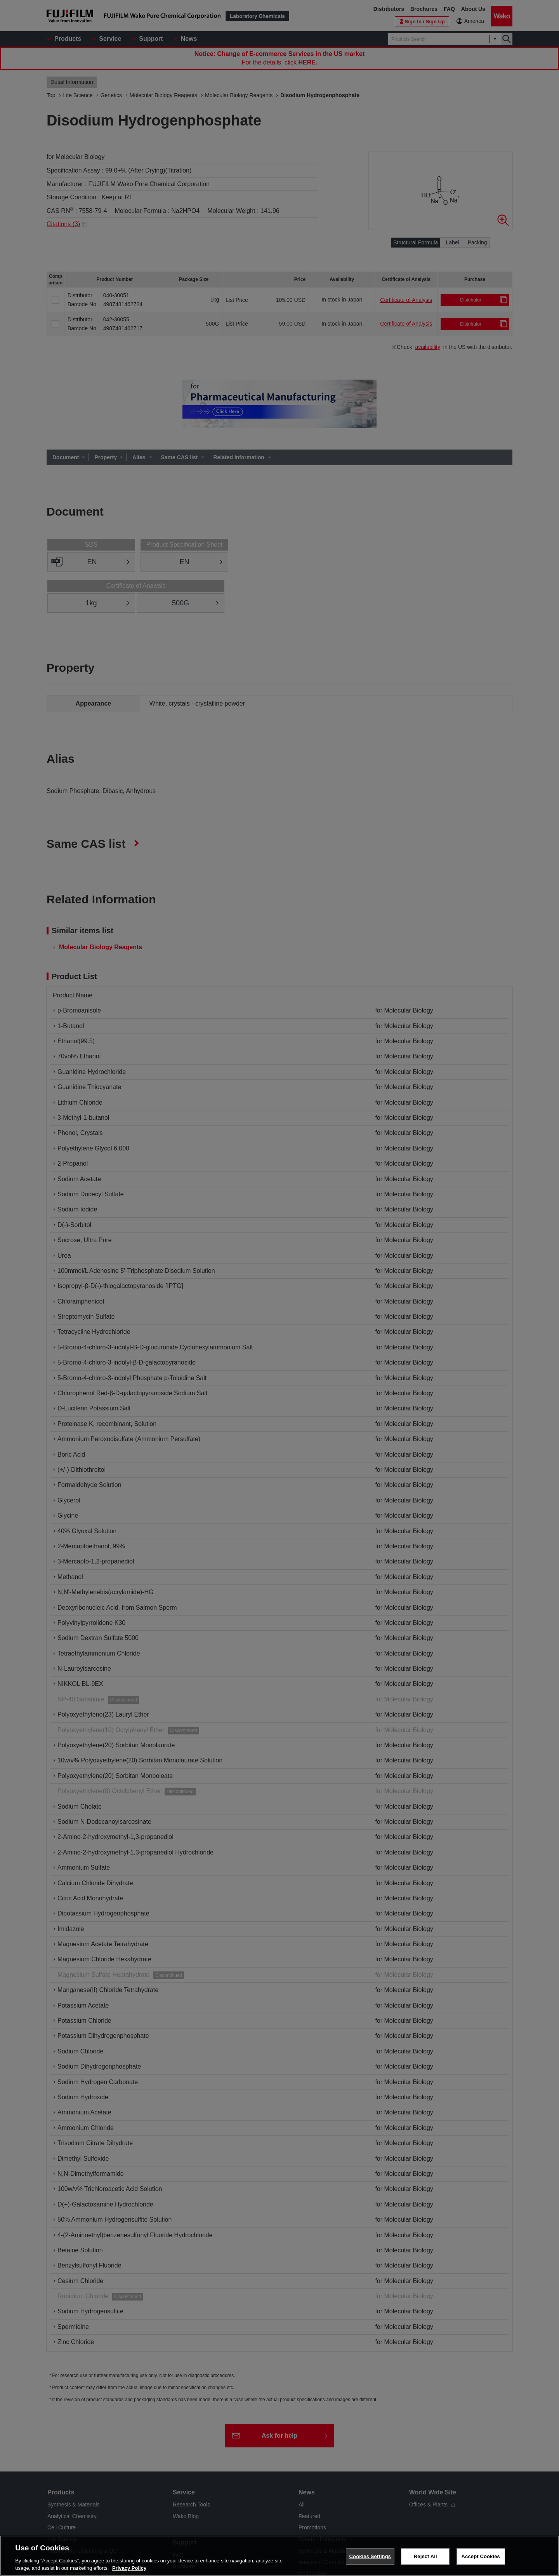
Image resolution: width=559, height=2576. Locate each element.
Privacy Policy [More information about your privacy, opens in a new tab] (129, 2568)
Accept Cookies (481, 2556)
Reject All (425, 2556)
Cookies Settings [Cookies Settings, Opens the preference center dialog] (370, 2556)
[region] (279, 2556)
